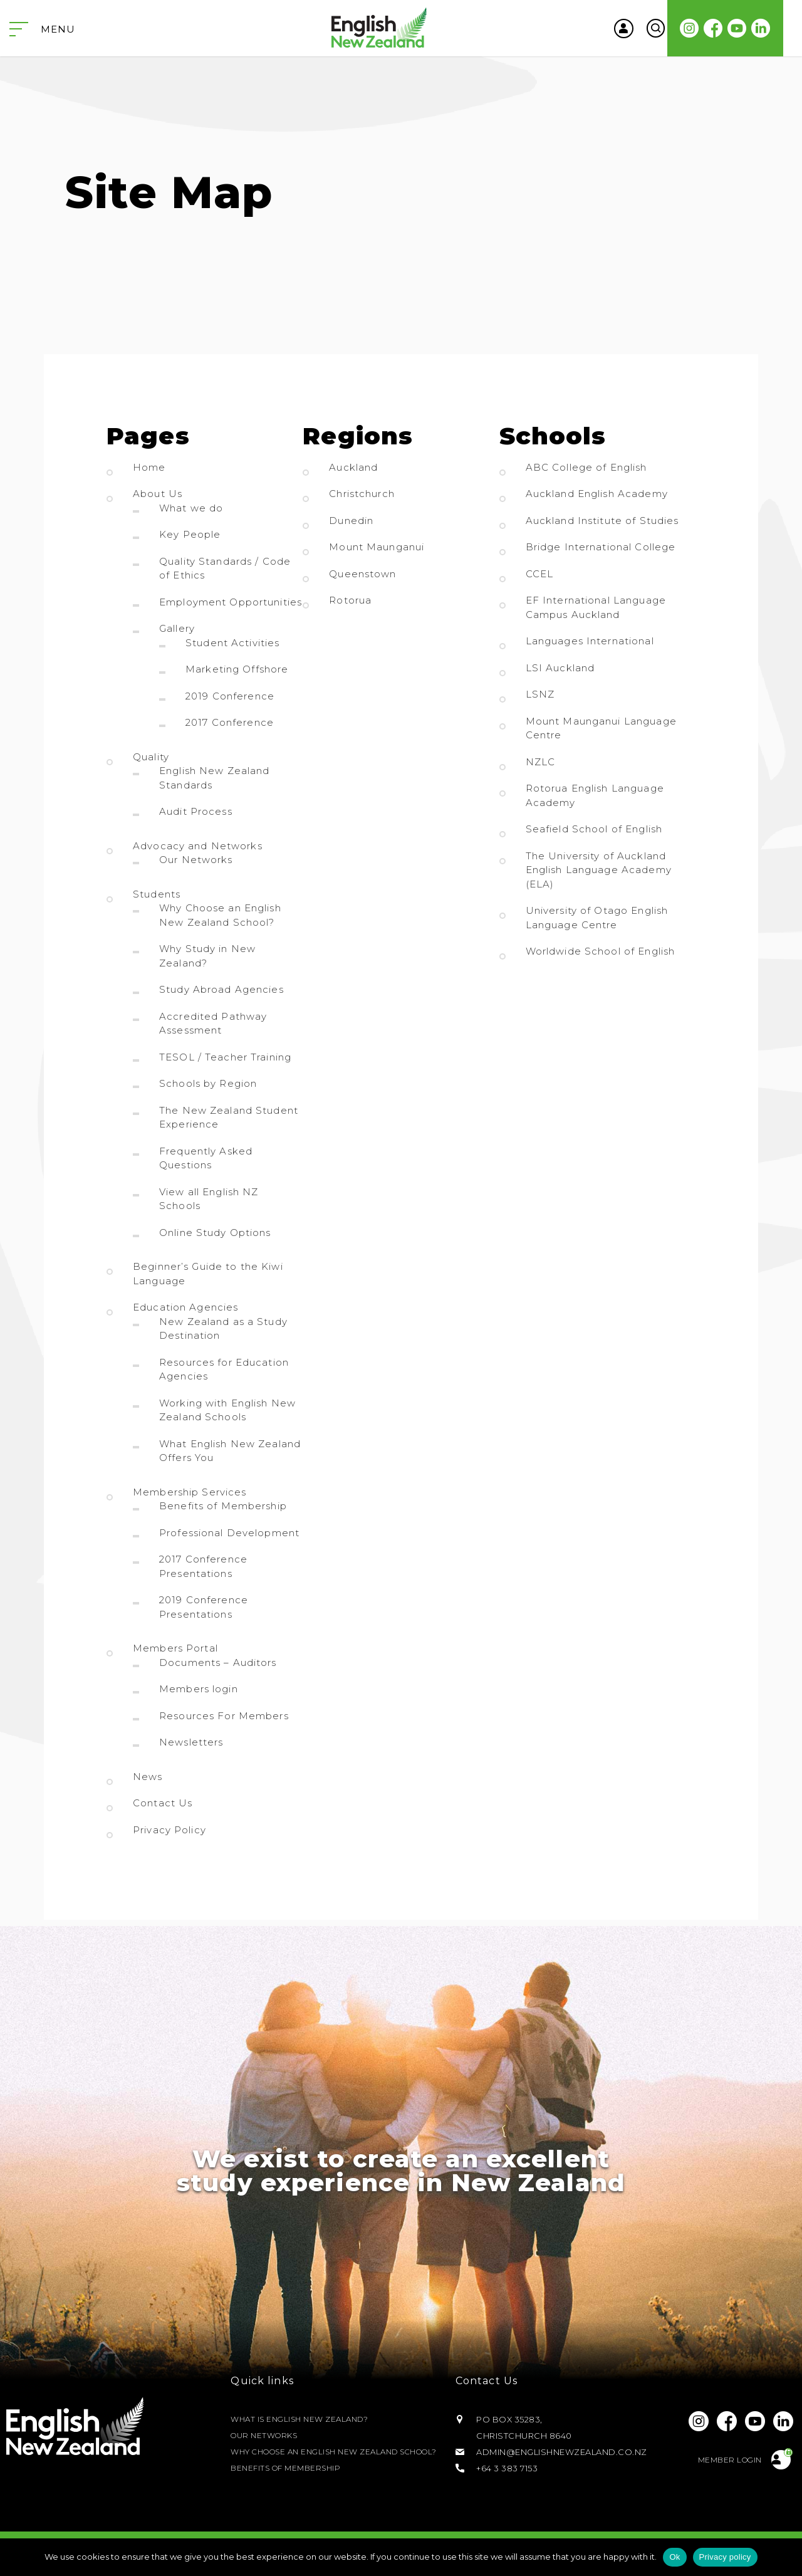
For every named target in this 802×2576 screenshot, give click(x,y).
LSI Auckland (560, 668)
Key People (190, 534)
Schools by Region (208, 1083)
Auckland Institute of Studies (602, 520)
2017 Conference (229, 722)
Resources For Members (224, 1716)
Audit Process (195, 811)
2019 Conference (229, 696)
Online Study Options (215, 1232)
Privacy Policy (169, 1830)
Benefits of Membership (223, 1506)
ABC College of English (586, 467)
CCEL (540, 574)
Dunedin (351, 520)
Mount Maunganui (376, 547)
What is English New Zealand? (305, 2411)
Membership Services (189, 1492)
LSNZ (540, 694)
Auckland (353, 467)
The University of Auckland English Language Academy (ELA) (599, 870)
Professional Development (229, 1533)
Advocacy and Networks (198, 846)
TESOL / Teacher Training (225, 1057)
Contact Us (162, 1803)
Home (149, 467)
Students (156, 894)
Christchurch (362, 494)
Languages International (590, 641)
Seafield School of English (594, 829)
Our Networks (196, 860)
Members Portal (175, 1648)
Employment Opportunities (230, 602)
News (148, 1777)
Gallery (177, 628)
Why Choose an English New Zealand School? (324, 2452)
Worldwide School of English (600, 951)
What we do (191, 508)
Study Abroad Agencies (221, 989)
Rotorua (350, 600)
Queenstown (362, 574)
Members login (198, 1689)
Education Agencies (185, 1307)
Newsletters (191, 1742)
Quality (151, 757)
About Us (157, 494)
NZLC (541, 762)
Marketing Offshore (236, 669)
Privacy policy (725, 2557)
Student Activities (232, 643)
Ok (674, 2557)
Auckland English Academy (597, 494)
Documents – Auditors (218, 1662)
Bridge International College (601, 547)
